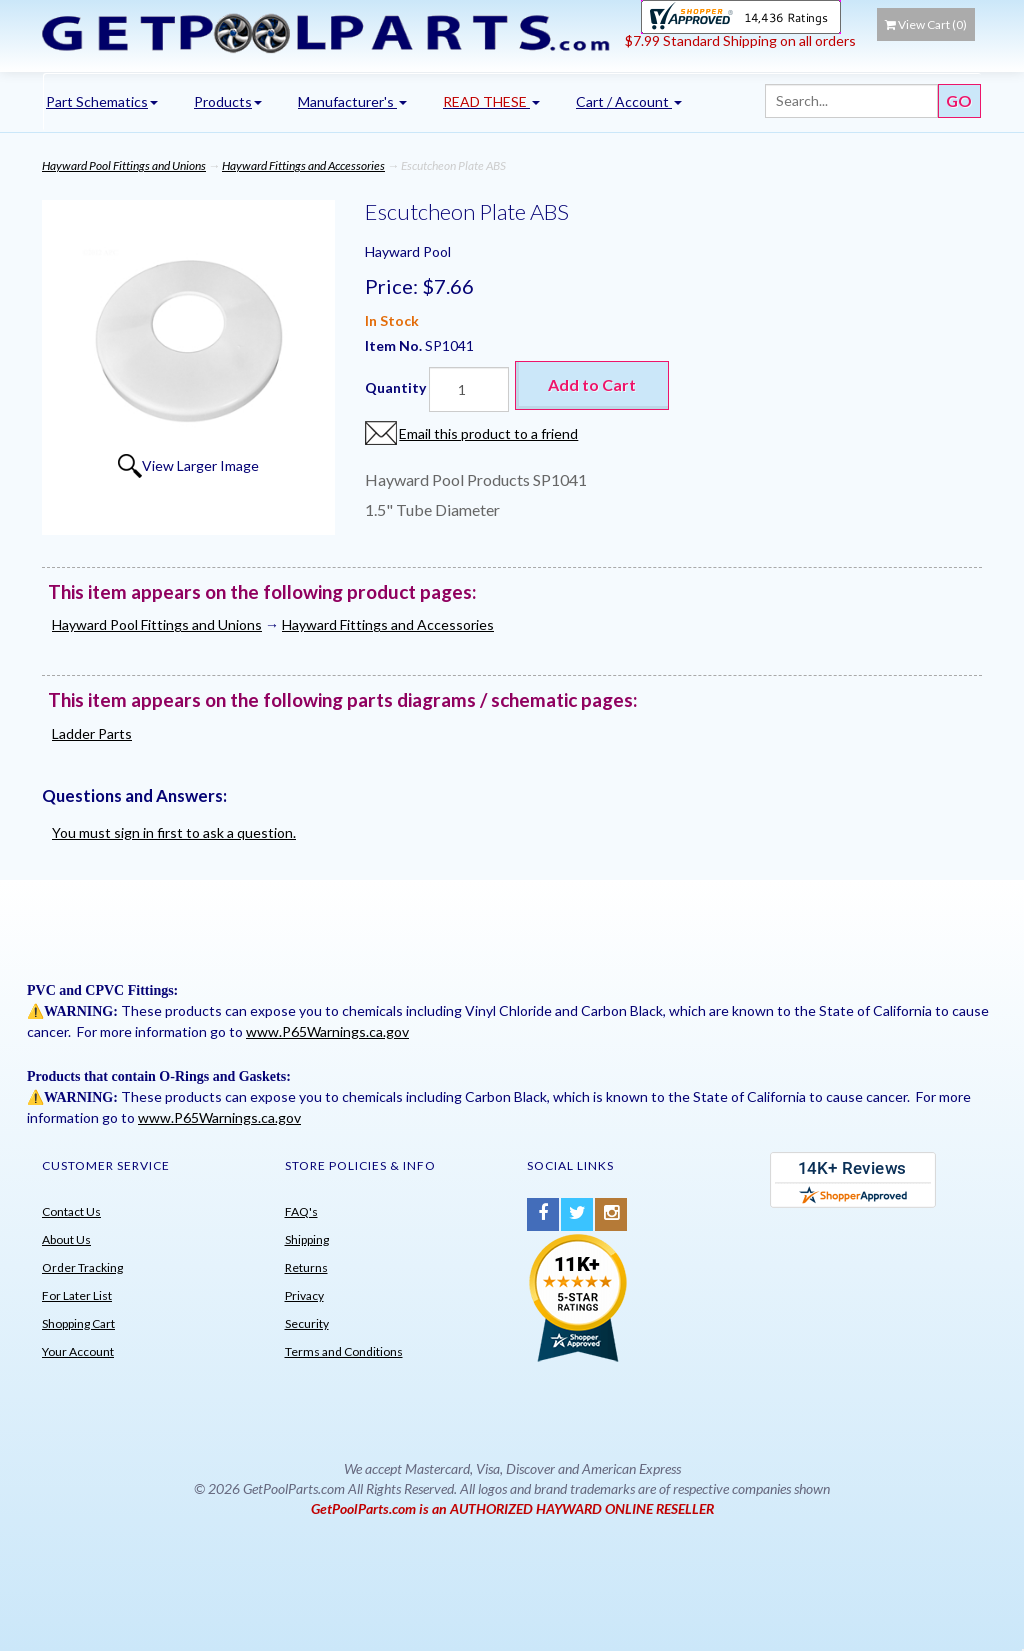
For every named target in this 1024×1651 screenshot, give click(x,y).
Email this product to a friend (488, 433)
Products (228, 101)
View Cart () (926, 24)
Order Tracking (82, 1267)
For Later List (77, 1295)
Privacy (304, 1295)
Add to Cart (592, 384)
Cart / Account (629, 101)
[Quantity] (469, 389)
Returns (306, 1267)
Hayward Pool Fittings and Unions (124, 165)
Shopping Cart (78, 1323)
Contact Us (71, 1211)
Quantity (395, 387)
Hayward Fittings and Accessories (303, 165)
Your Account (78, 1351)
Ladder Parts (92, 733)
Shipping (307, 1239)
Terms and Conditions (344, 1351)
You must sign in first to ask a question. (174, 832)
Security (307, 1323)
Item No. (395, 345)
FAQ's (301, 1211)
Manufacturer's (352, 101)
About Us (66, 1239)
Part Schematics (102, 101)
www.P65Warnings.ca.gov (327, 1031)
